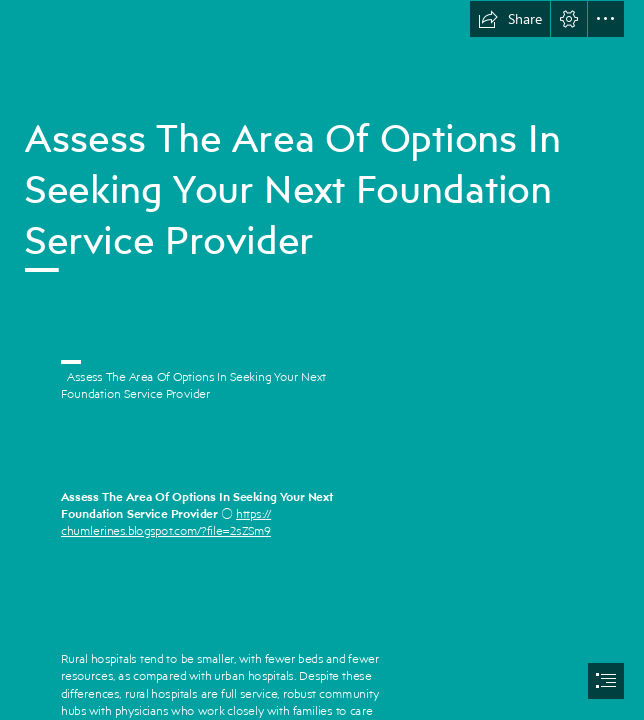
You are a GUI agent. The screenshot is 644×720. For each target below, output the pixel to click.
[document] (322, 360)
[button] (510, 19)
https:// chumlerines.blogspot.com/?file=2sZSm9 (166, 522)
